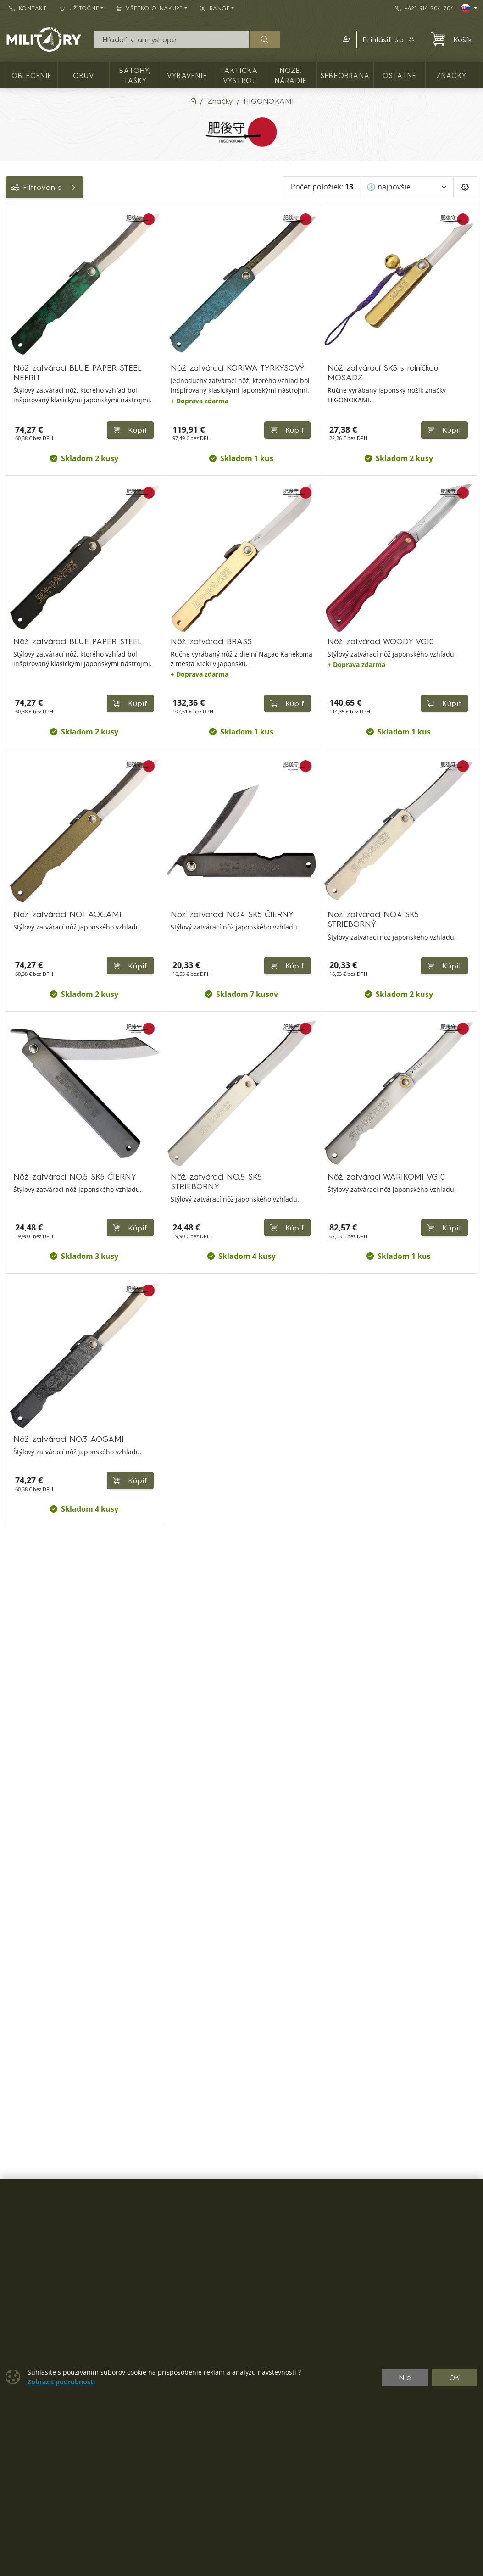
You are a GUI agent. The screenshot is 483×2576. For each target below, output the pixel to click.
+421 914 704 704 (424, 8)
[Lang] (469, 8)
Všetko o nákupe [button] (149, 8)
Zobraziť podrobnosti (61, 2382)
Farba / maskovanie (46, 315)
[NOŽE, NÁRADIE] (12, 234)
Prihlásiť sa (389, 39)
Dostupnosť (30, 294)
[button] (345, 39)
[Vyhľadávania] (171, 39)
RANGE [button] (215, 8)
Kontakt (28, 8)
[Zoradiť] (407, 187)
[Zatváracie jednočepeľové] (12, 251)
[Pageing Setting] (465, 187)
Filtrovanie (74, 187)
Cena (19, 273)
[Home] (192, 101)
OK (455, 2377)
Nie (405, 2377)
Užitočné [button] (80, 8)
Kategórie (27, 212)
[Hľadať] (265, 39)
